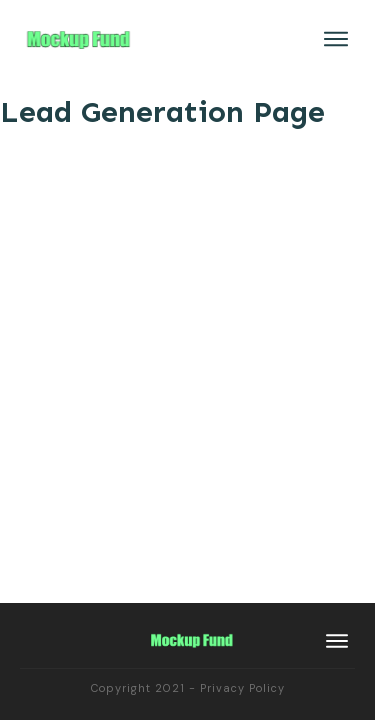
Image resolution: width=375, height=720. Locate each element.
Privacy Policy (242, 688)
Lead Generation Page (162, 112)
